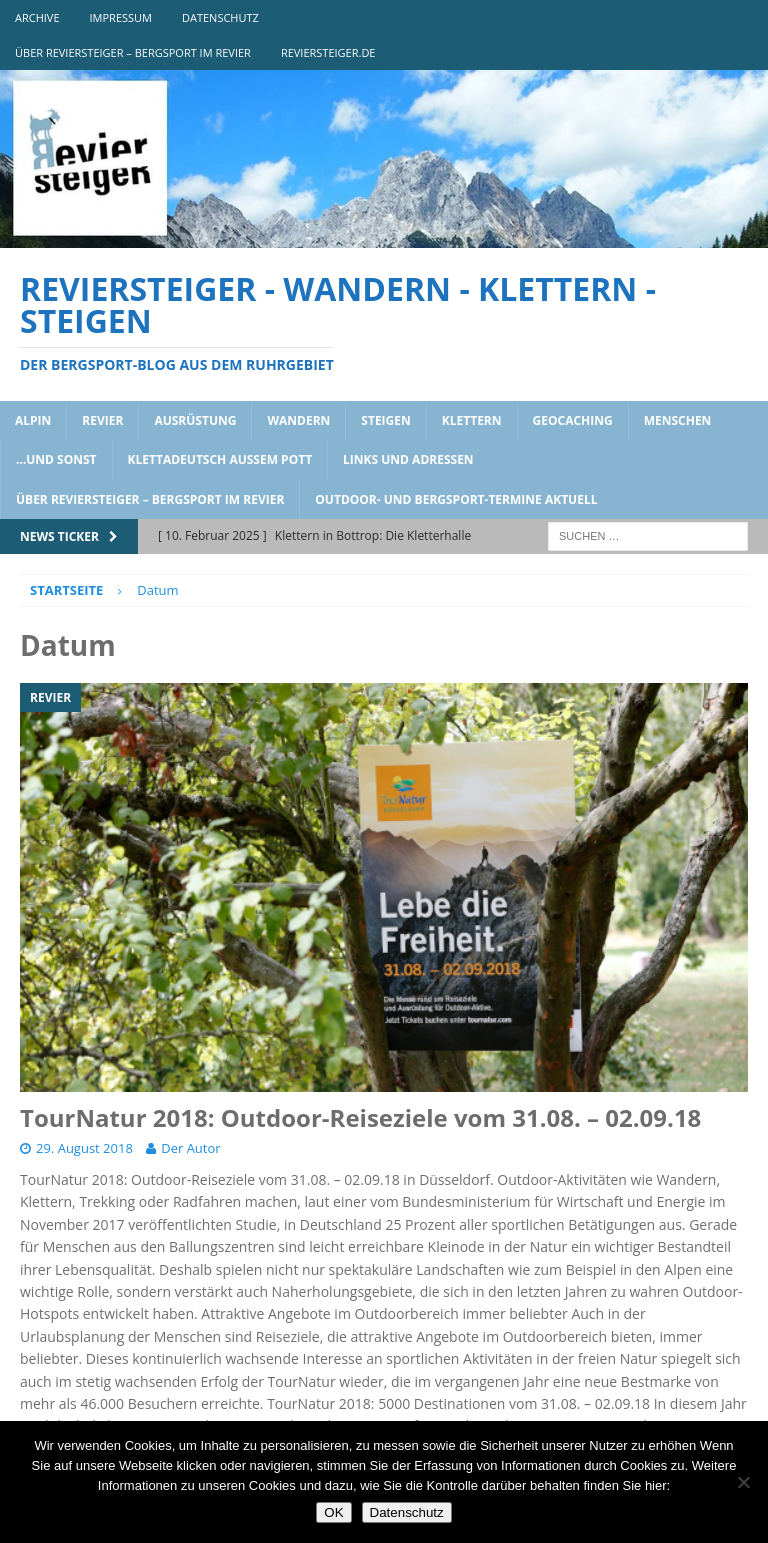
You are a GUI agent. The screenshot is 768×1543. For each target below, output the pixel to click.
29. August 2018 (84, 1148)
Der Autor (190, 1148)
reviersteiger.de (328, 52)
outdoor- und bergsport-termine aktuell (456, 499)
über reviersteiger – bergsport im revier (133, 52)
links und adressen (408, 459)
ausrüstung (195, 420)
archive (37, 17)
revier (102, 420)
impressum (121, 17)
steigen (385, 420)
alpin (33, 420)
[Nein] (743, 1482)
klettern (472, 420)
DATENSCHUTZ (220, 17)
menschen (678, 420)
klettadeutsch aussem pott (220, 459)
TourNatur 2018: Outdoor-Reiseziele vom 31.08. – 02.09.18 (360, 1117)
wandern (298, 420)
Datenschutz (407, 1512)
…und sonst (56, 459)
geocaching (573, 420)
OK (333, 1512)
